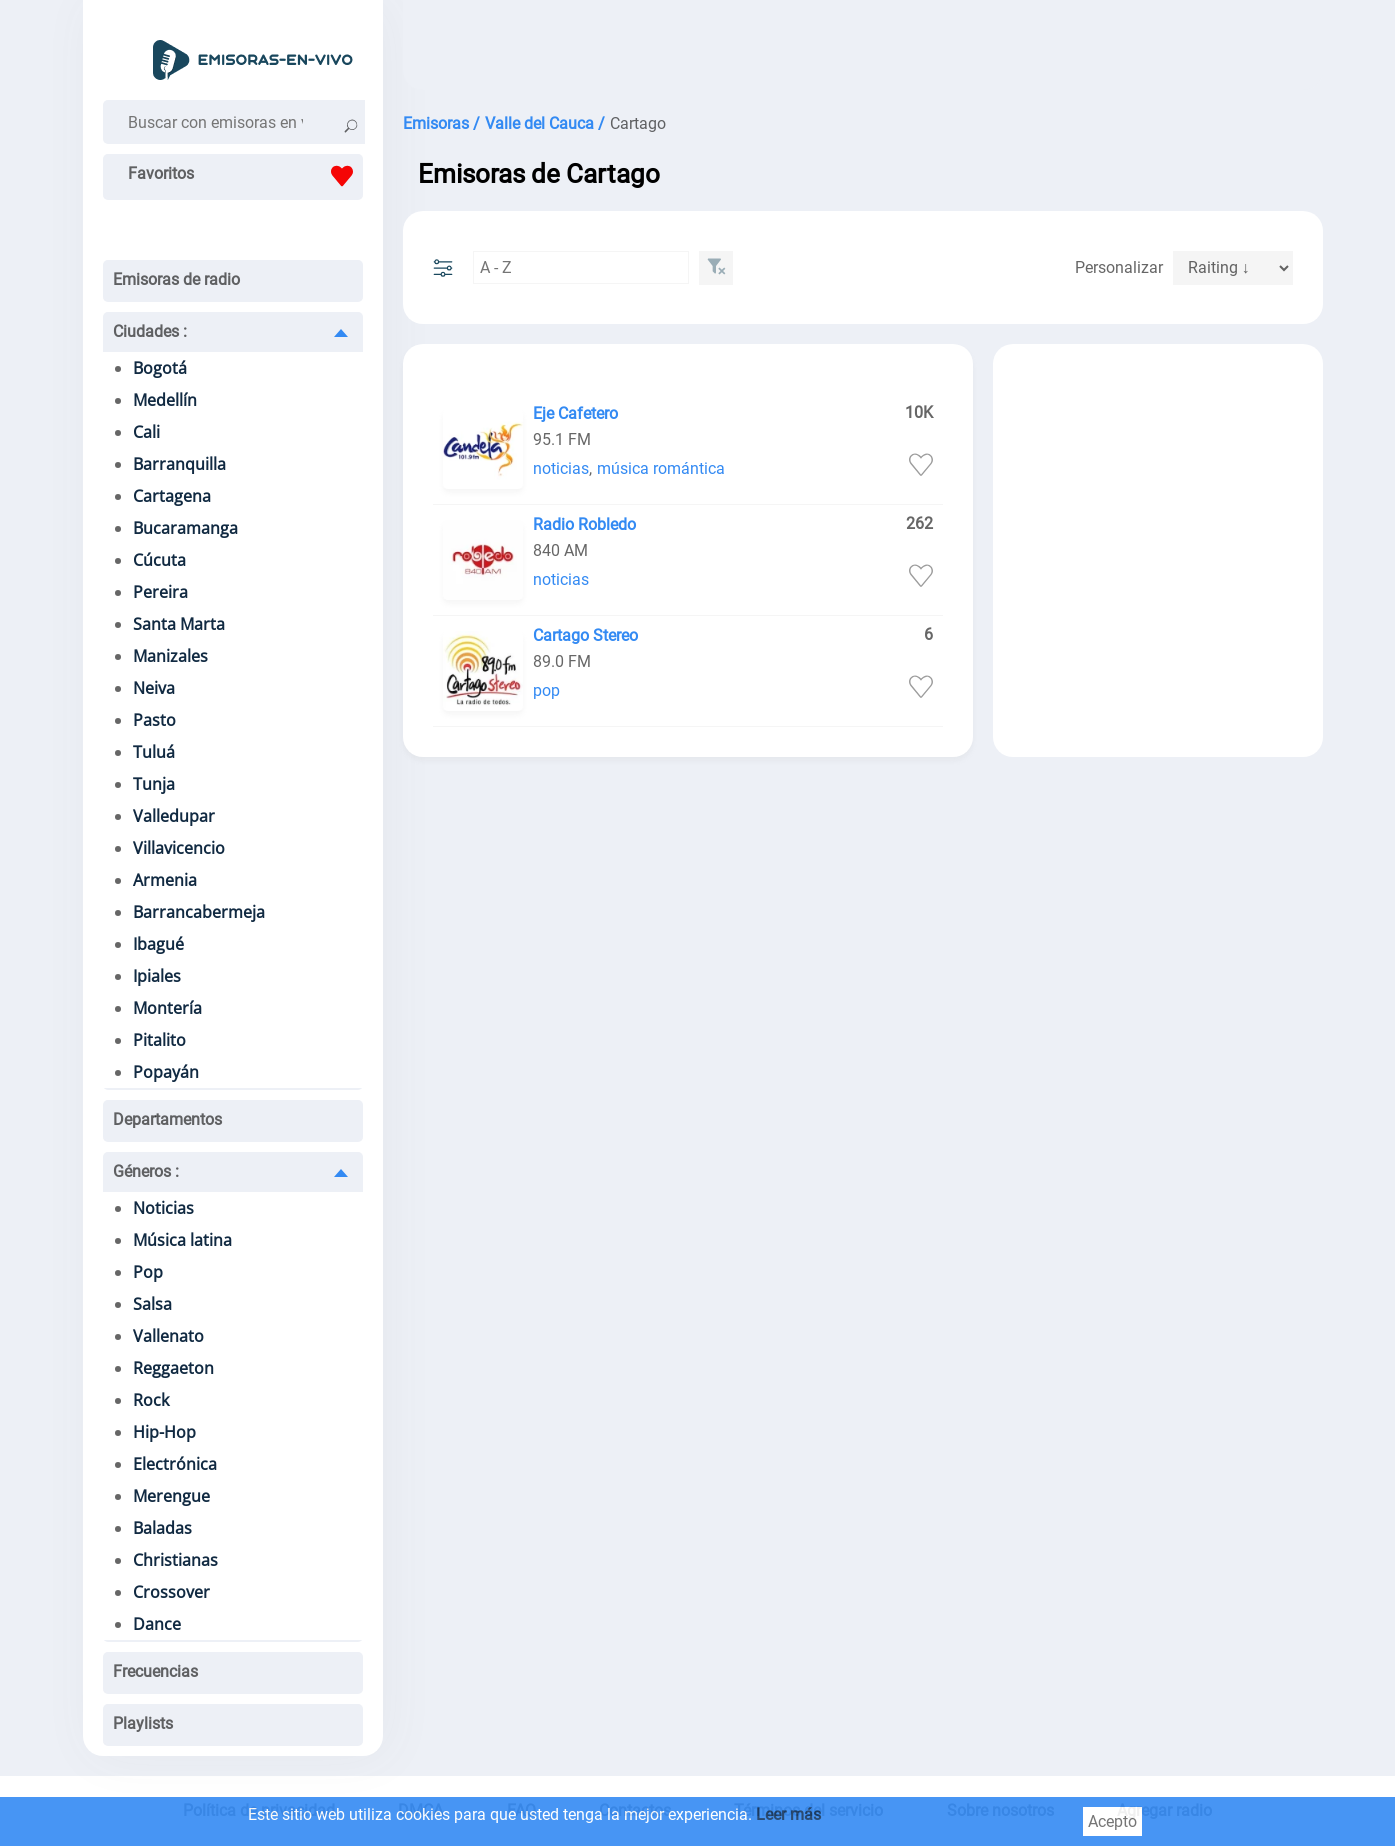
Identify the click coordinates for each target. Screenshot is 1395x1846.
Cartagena (172, 496)
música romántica (661, 468)
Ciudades (150, 331)
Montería (167, 1008)
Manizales (170, 656)
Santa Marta (179, 624)
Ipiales (157, 976)
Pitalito (159, 1040)
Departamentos (167, 1119)
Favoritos (245, 176)
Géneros (146, 1171)
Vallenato (168, 1336)
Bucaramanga (185, 528)
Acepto (1112, 1821)
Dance (157, 1624)
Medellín (165, 400)
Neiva (154, 688)
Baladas (162, 1528)
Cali (146, 432)
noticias (561, 468)
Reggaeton (173, 1368)
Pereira (160, 592)
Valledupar (174, 816)
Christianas (175, 1560)
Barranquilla (179, 464)
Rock (151, 1400)
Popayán (166, 1072)
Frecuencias (155, 1671)
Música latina (182, 1240)
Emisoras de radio (176, 279)
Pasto (154, 720)
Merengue (171, 1496)
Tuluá (154, 752)
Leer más (788, 1814)
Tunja (154, 784)
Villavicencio (179, 848)
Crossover (171, 1592)
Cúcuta (159, 560)
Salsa (152, 1304)
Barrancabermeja (199, 912)
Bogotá (160, 368)
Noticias (163, 1208)
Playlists (143, 1723)
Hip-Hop (164, 1432)
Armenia (165, 880)
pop (546, 690)
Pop (148, 1272)
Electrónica (175, 1464)
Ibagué (158, 944)
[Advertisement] (863, 50)
